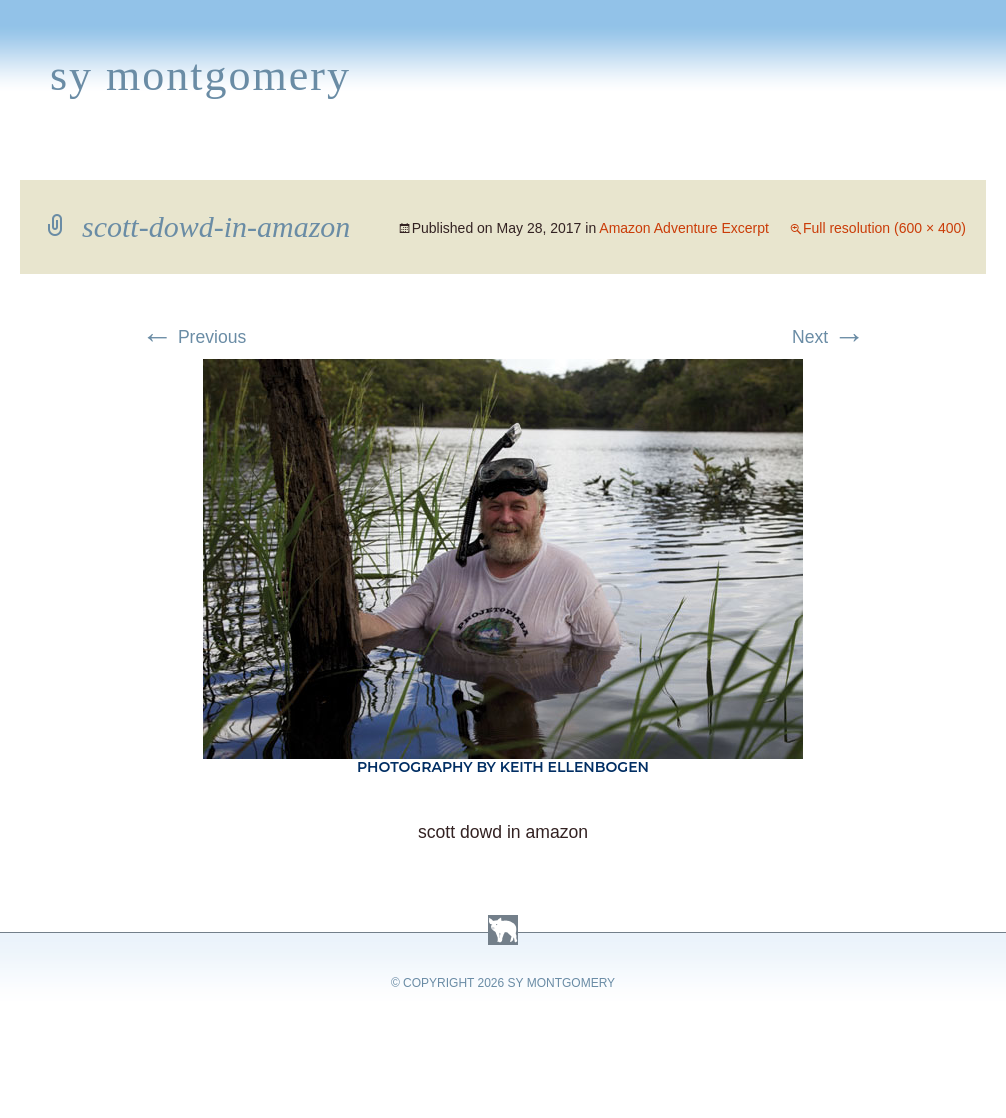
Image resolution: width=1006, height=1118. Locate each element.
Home (36, 156)
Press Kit (807, 156)
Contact (915, 156)
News (343, 156)
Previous (193, 337)
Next (828, 337)
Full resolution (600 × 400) (884, 228)
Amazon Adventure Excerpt (684, 228)
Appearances (231, 156)
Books (114, 156)
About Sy (626, 156)
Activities (514, 156)
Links (715, 156)
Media (418, 156)
